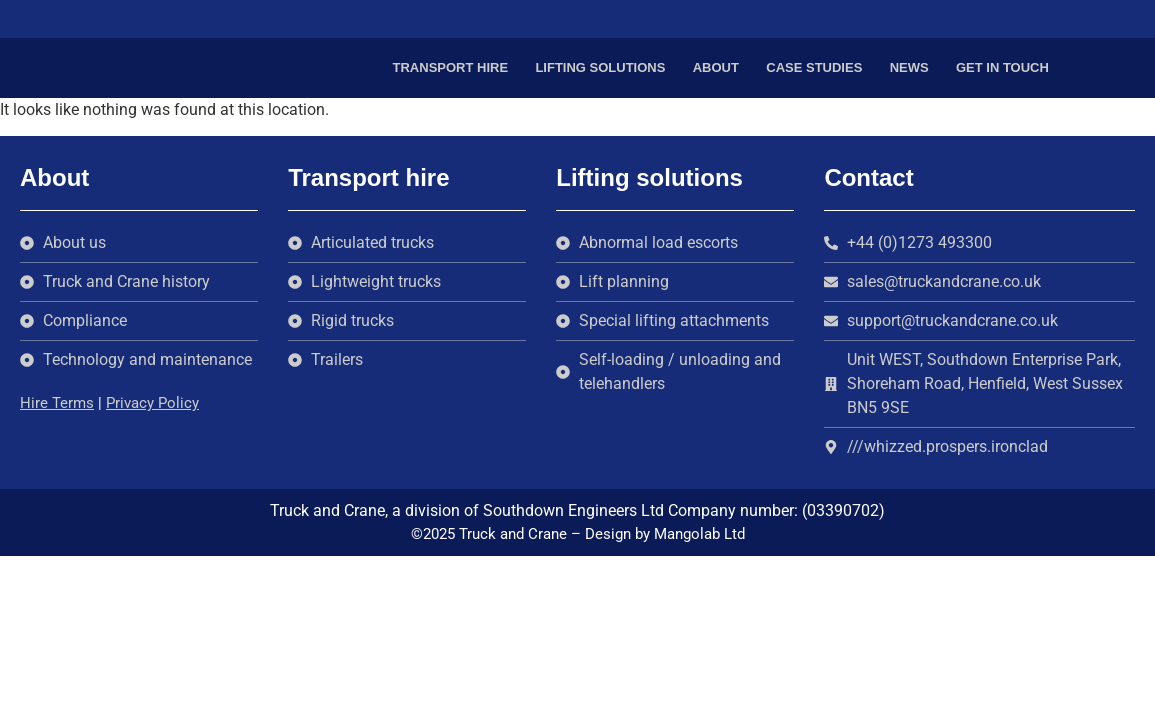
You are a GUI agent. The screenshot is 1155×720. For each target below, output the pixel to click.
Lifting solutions (600, 67)
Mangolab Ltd (699, 534)
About (716, 67)
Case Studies (814, 67)
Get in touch (1002, 67)
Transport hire (451, 67)
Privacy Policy (152, 403)
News (909, 67)
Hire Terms (57, 403)
